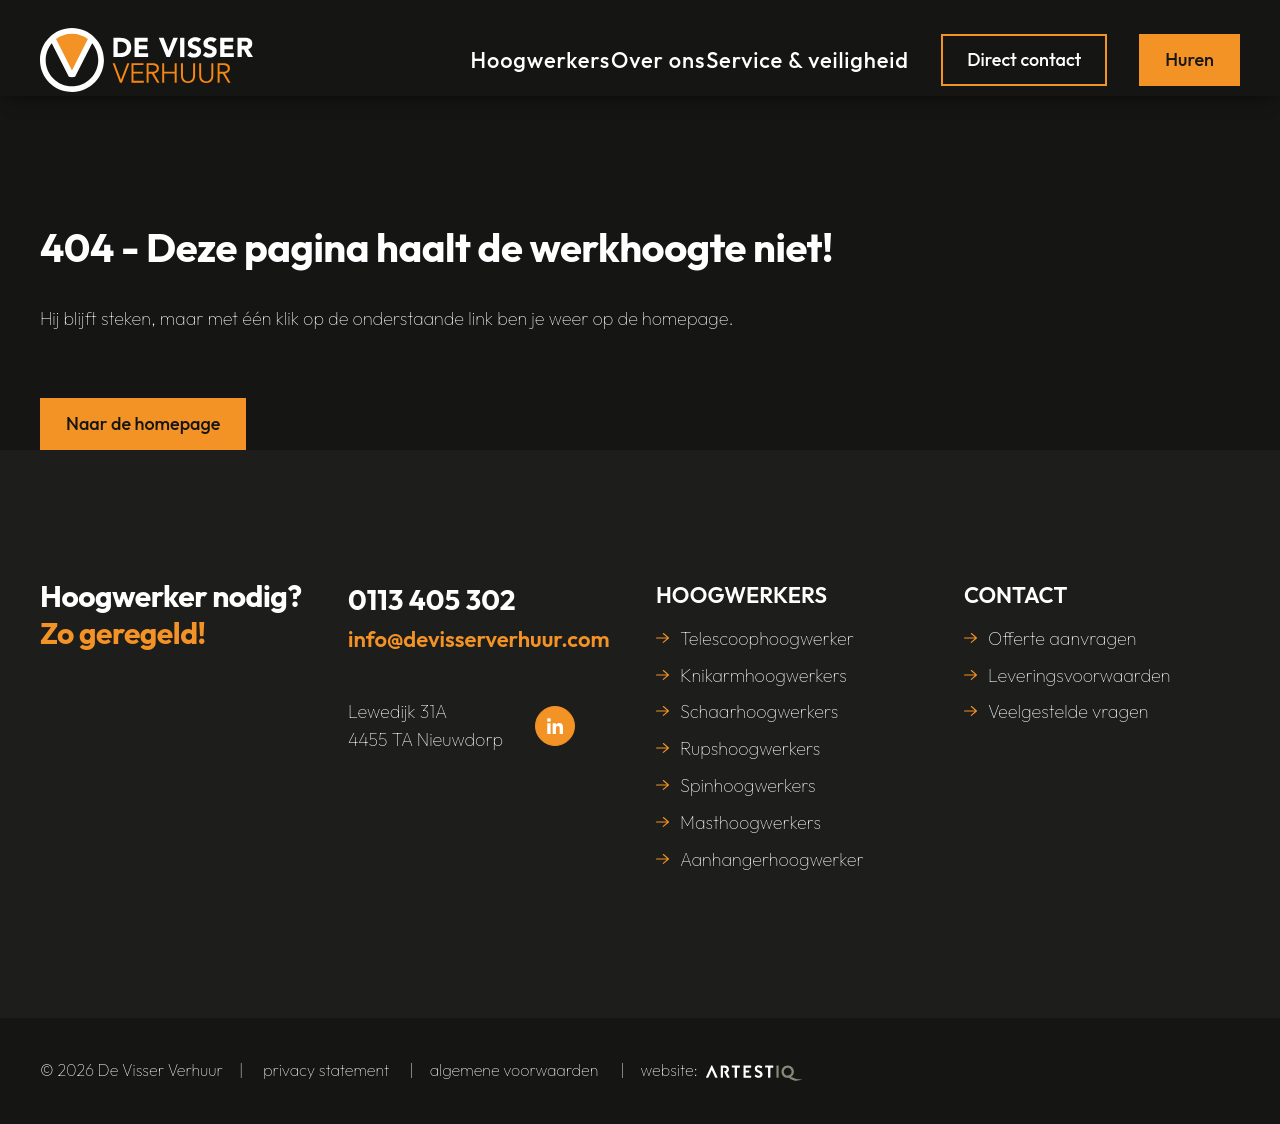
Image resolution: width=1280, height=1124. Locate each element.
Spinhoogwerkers (748, 785)
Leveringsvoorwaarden (1079, 675)
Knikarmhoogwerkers (763, 675)
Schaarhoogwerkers (759, 711)
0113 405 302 (432, 599)
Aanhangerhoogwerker (772, 859)
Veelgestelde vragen (1068, 711)
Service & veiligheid (813, 47)
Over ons (661, 47)
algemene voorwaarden (514, 1070)
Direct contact (1024, 47)
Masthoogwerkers (750, 822)
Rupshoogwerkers (750, 748)
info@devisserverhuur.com (479, 639)
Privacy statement (326, 1070)
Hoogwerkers (531, 47)
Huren (1189, 47)
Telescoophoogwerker (767, 638)
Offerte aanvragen (1062, 638)
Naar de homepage (143, 423)
